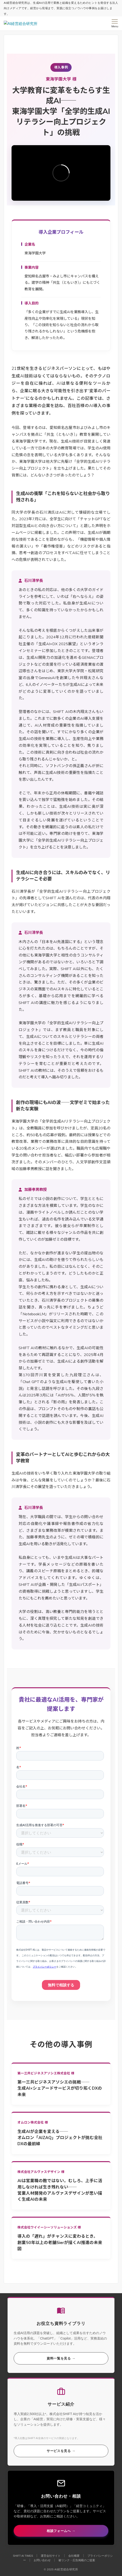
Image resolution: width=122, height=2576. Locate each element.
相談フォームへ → (61, 2531)
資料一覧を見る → (61, 2358)
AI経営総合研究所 (66, 2569)
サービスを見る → (61, 2451)
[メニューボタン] (114, 23)
